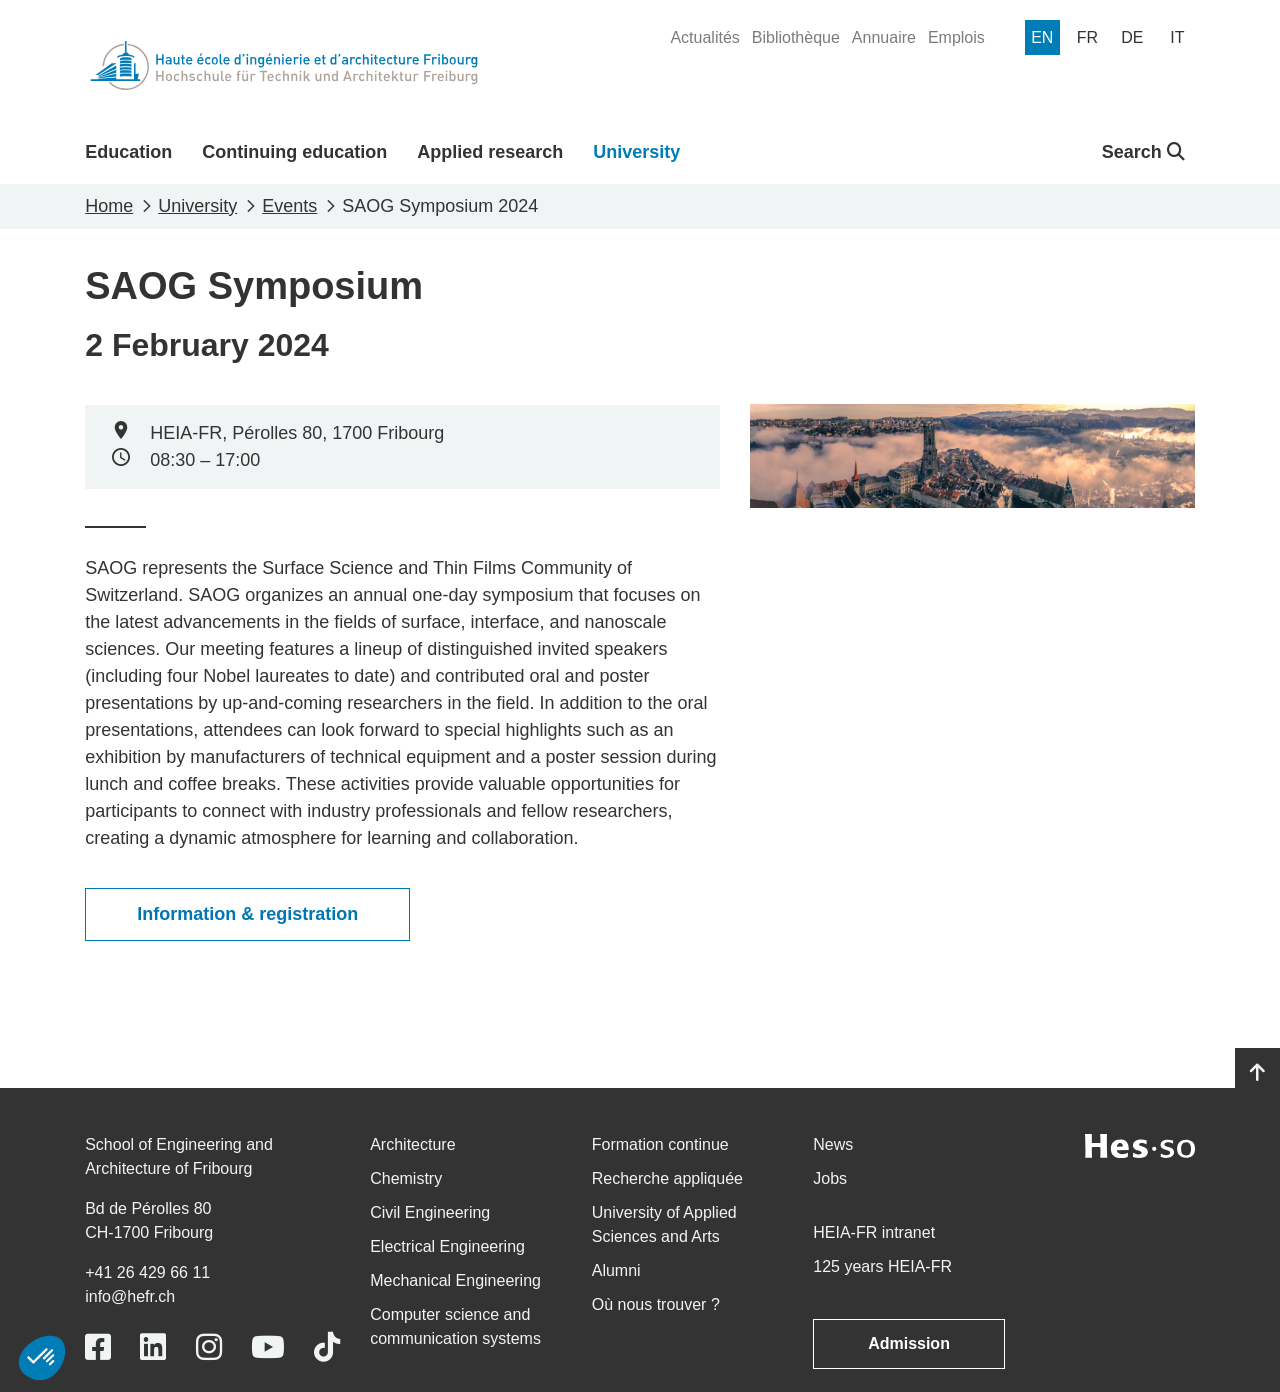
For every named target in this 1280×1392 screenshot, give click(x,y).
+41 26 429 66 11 (147, 1272)
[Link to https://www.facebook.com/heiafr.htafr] (98, 1347)
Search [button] (1143, 152)
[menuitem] (704, 38)
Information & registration (247, 914)
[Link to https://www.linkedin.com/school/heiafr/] (153, 1347)
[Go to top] (1257, 1073)
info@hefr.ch (130, 1296)
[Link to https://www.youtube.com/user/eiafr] (268, 1347)
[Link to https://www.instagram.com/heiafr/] (209, 1347)
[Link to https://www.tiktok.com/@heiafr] (327, 1347)
